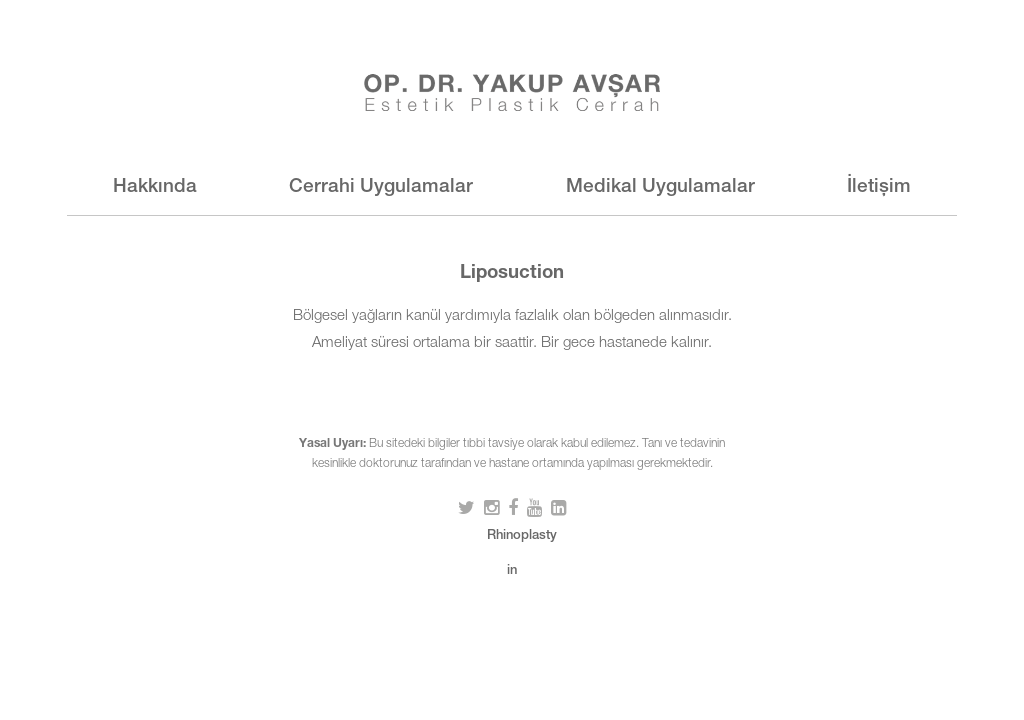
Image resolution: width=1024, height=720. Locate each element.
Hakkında (155, 187)
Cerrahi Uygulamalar (381, 187)
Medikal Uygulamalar (660, 187)
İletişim (879, 187)
